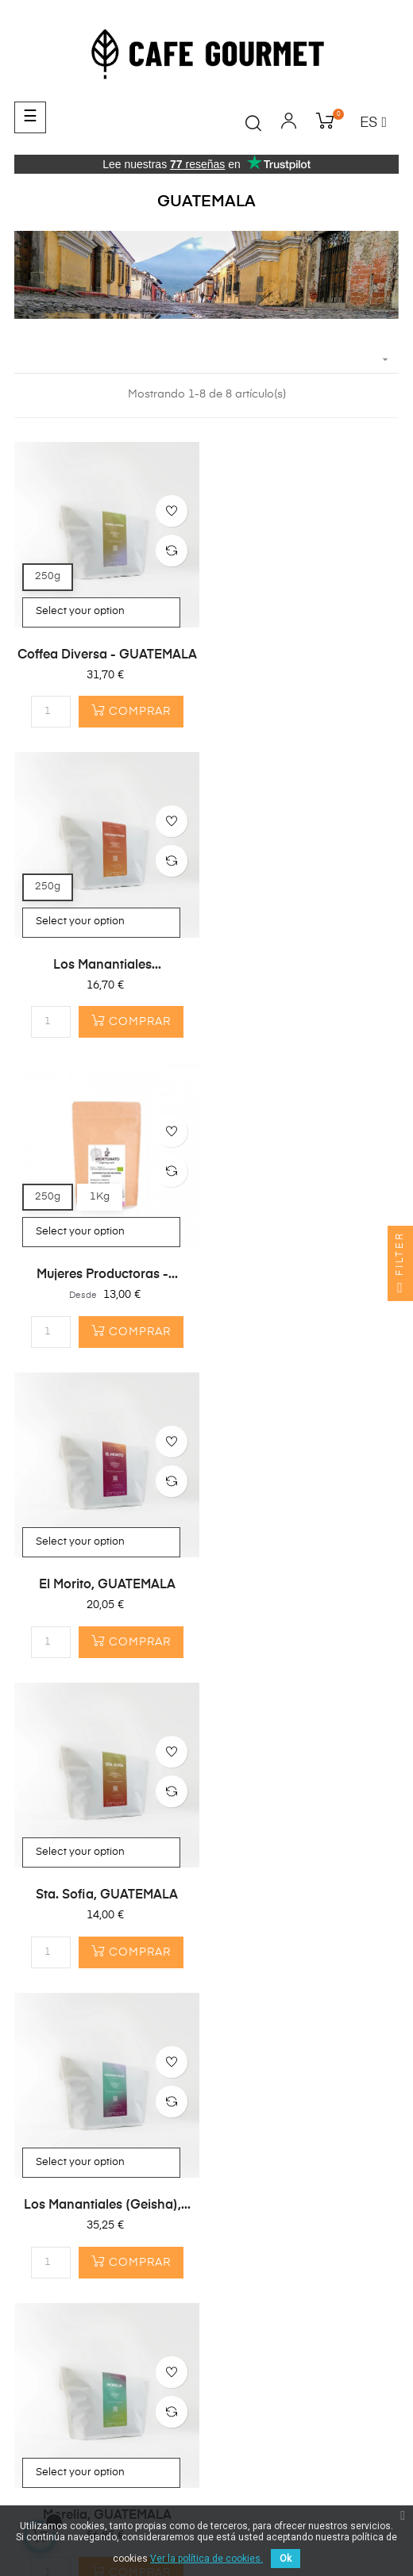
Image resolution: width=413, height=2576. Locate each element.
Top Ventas (43, 1925)
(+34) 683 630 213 (63, 2156)
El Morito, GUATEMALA (306, 964)
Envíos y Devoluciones (334, 2500)
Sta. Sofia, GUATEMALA (107, 1275)
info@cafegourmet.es (70, 2185)
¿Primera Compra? (65, 1989)
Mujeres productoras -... (107, 964)
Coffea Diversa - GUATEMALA (107, 654)
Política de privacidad (210, 2500)
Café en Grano (54, 1839)
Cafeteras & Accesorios (77, 1896)
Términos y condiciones (82, 2500)
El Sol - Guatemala (306, 1584)
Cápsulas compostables (79, 1868)
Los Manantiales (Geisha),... (306, 1275)
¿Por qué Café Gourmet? (80, 2018)
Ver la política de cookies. (206, 2558)
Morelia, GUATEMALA (107, 1584)
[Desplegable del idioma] (373, 124)
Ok (285, 2558)
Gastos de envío (57, 2046)
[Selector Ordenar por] (206, 360)
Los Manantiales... (307, 654)
